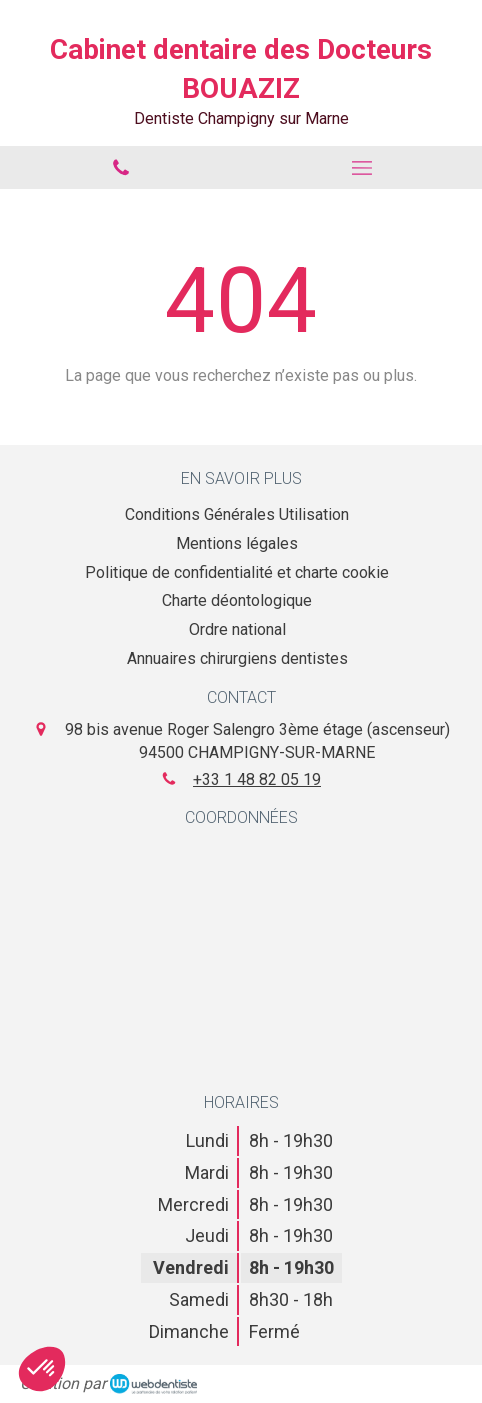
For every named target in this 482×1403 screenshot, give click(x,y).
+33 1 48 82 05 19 (257, 779)
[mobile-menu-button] (361, 168)
